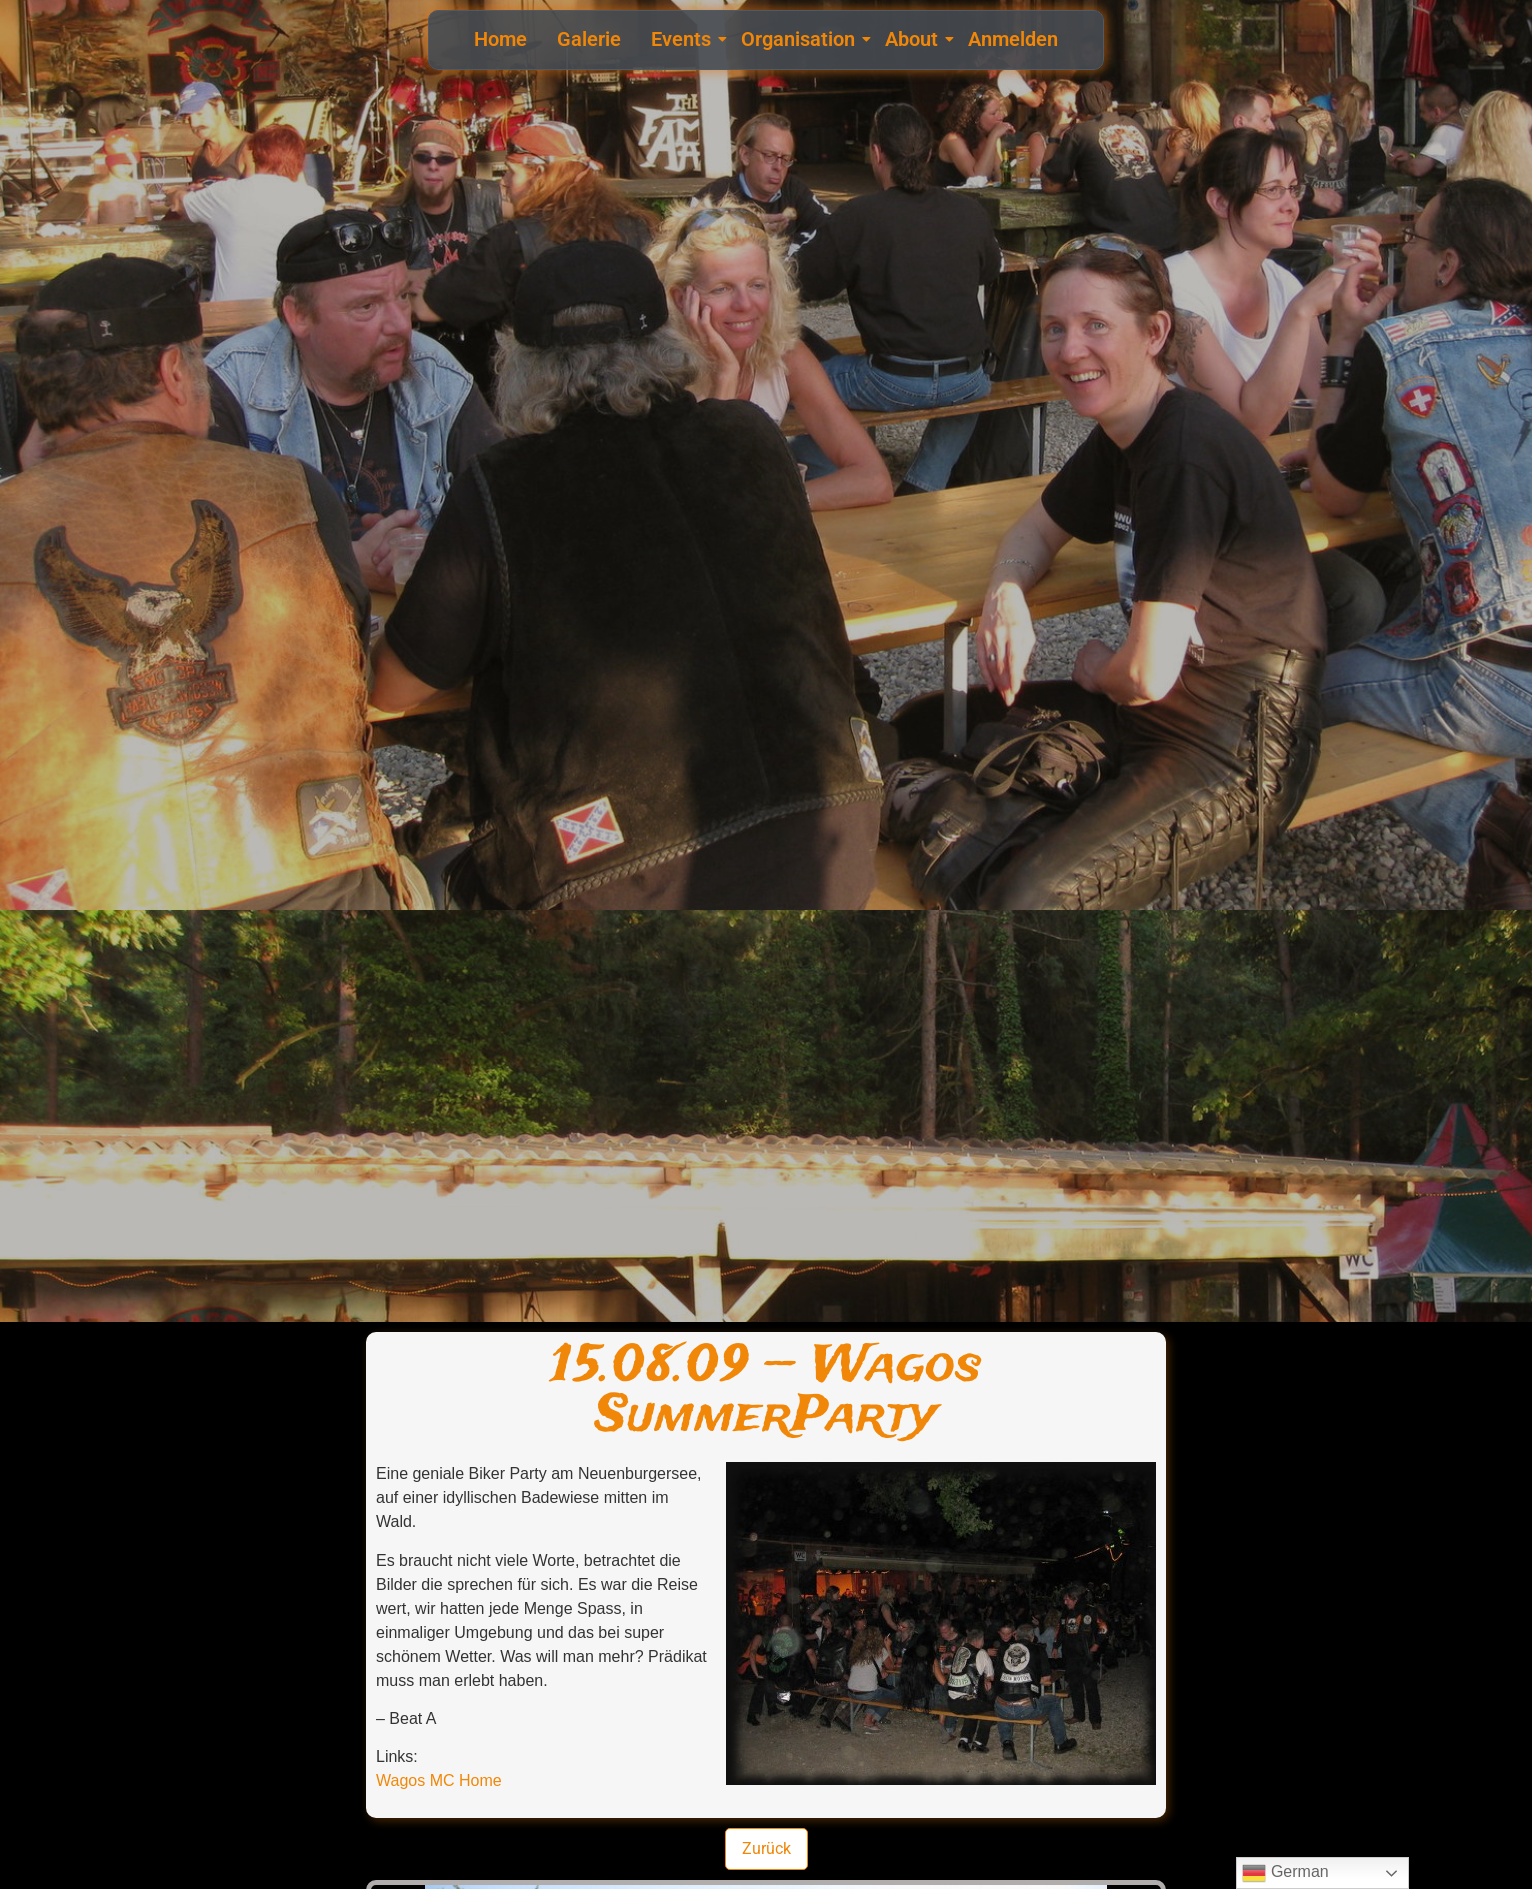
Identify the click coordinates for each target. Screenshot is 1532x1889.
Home (500, 39)
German (1285, 1873)
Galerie (589, 39)
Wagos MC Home (439, 1780)
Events (683, 39)
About (914, 39)
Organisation (800, 39)
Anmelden (1013, 39)
